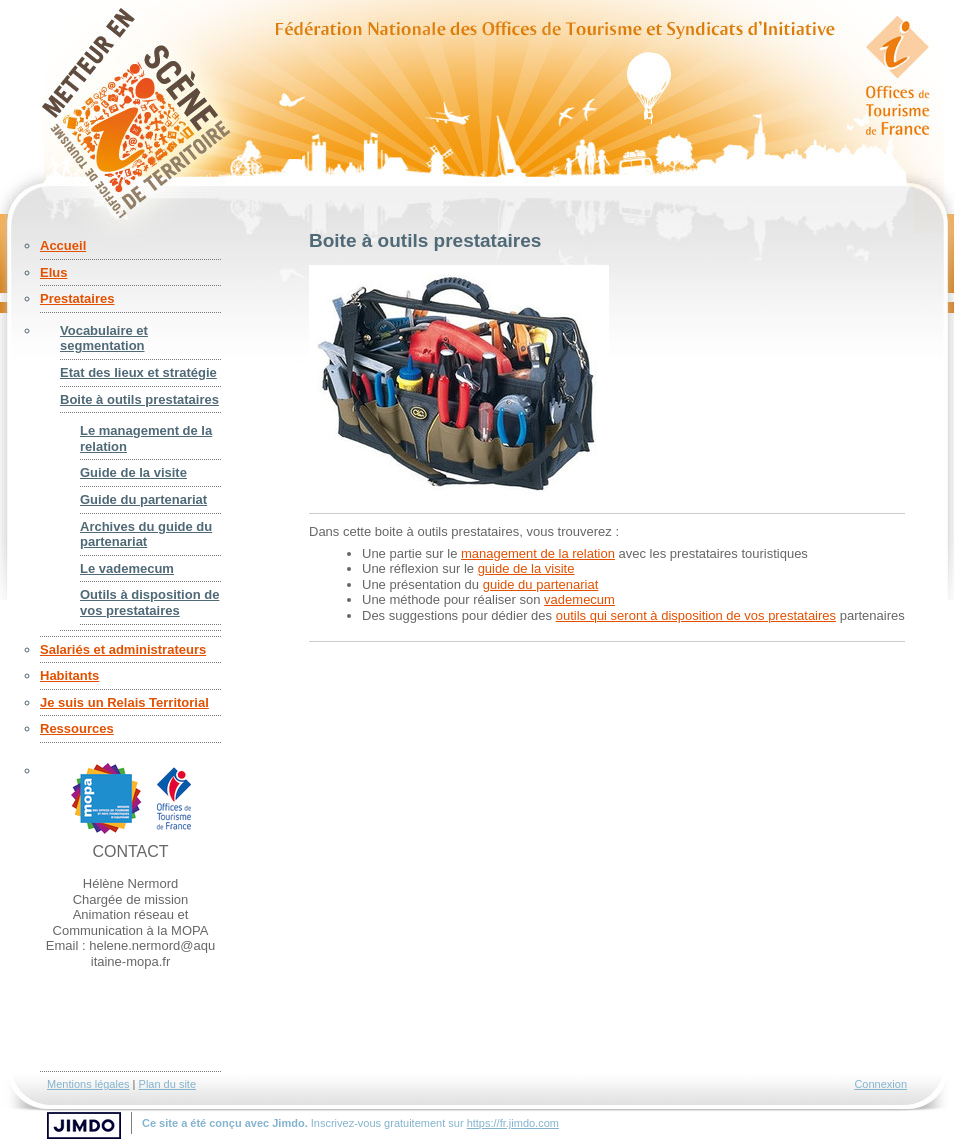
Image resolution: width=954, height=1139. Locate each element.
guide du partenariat (541, 584)
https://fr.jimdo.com (513, 1123)
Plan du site (167, 1084)
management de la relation (538, 553)
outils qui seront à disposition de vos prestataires (696, 615)
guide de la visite (526, 568)
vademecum (579, 599)
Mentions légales (88, 1084)
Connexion (880, 1084)
